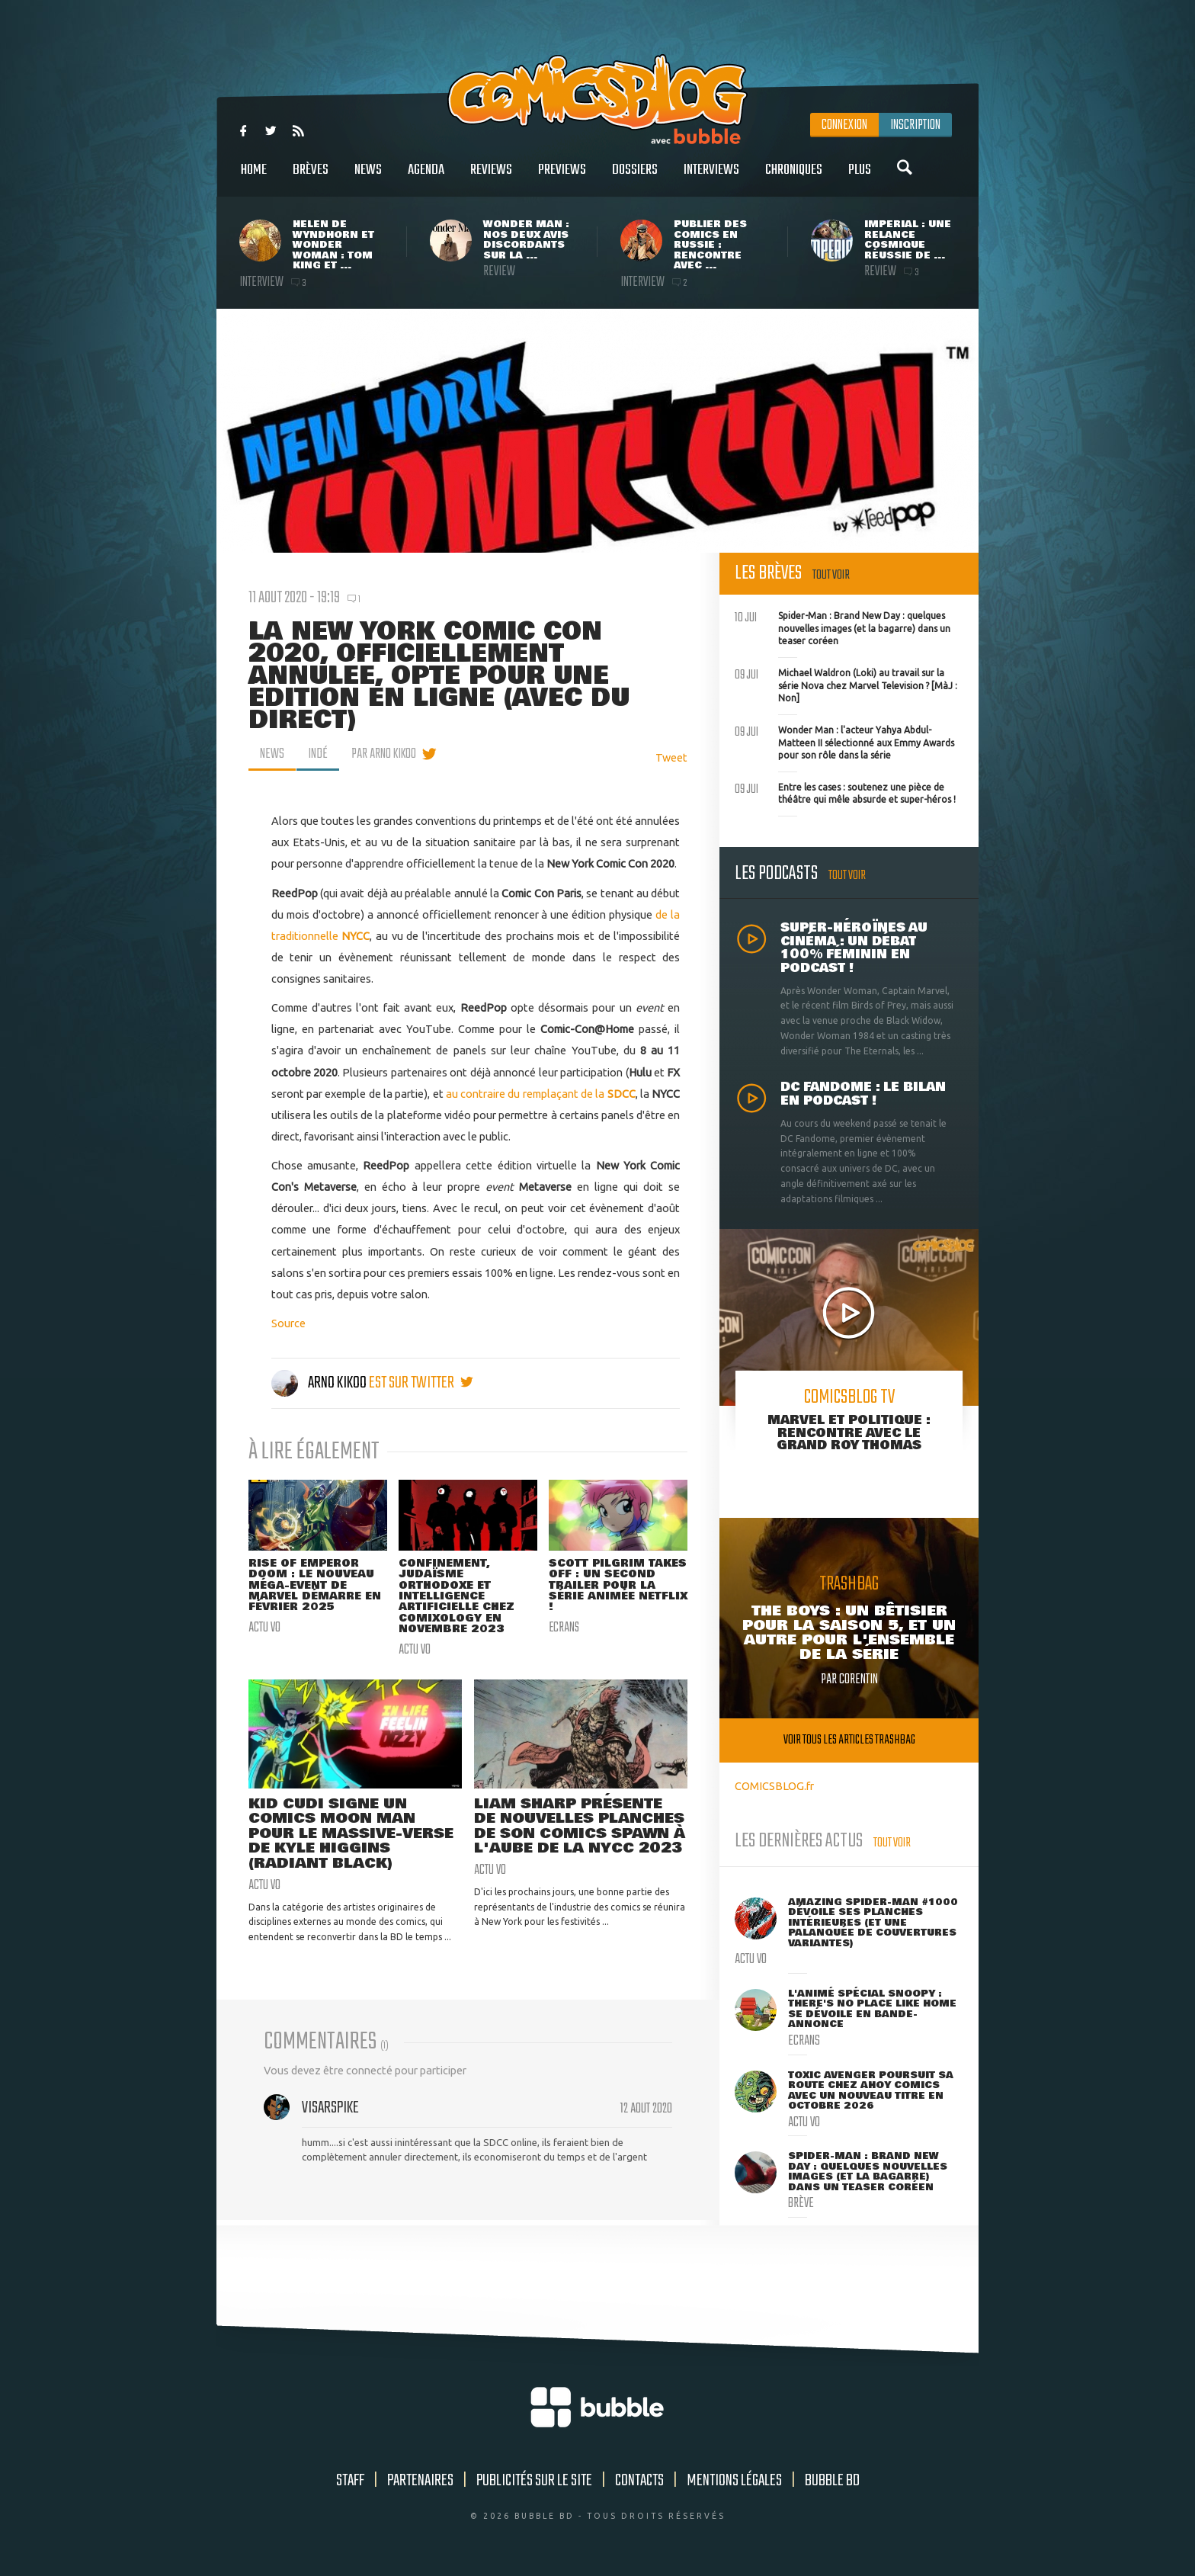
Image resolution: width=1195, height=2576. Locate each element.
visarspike (330, 2109)
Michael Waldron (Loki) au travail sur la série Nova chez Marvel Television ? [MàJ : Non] (846, 684)
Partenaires (420, 2480)
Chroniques (793, 178)
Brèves (310, 178)
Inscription (915, 125)
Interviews (711, 178)
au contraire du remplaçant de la (541, 1093)
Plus (859, 178)
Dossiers (635, 178)
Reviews (491, 178)
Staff (350, 2480)
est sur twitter (421, 1383)
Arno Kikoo (320, 1383)
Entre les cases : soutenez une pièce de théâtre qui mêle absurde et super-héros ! (845, 792)
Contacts (639, 2480)
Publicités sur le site (534, 2480)
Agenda (426, 178)
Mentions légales (734, 2480)
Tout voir (831, 575)
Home (254, 178)
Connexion (844, 125)
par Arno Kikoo (383, 754)
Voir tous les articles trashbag (849, 1740)
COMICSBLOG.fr (774, 1785)
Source (288, 1323)
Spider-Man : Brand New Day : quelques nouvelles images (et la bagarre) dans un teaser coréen (842, 627)
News (368, 178)
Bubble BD (832, 2480)
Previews (562, 178)
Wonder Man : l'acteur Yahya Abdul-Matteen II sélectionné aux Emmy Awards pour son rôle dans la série (844, 741)
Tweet (671, 757)
